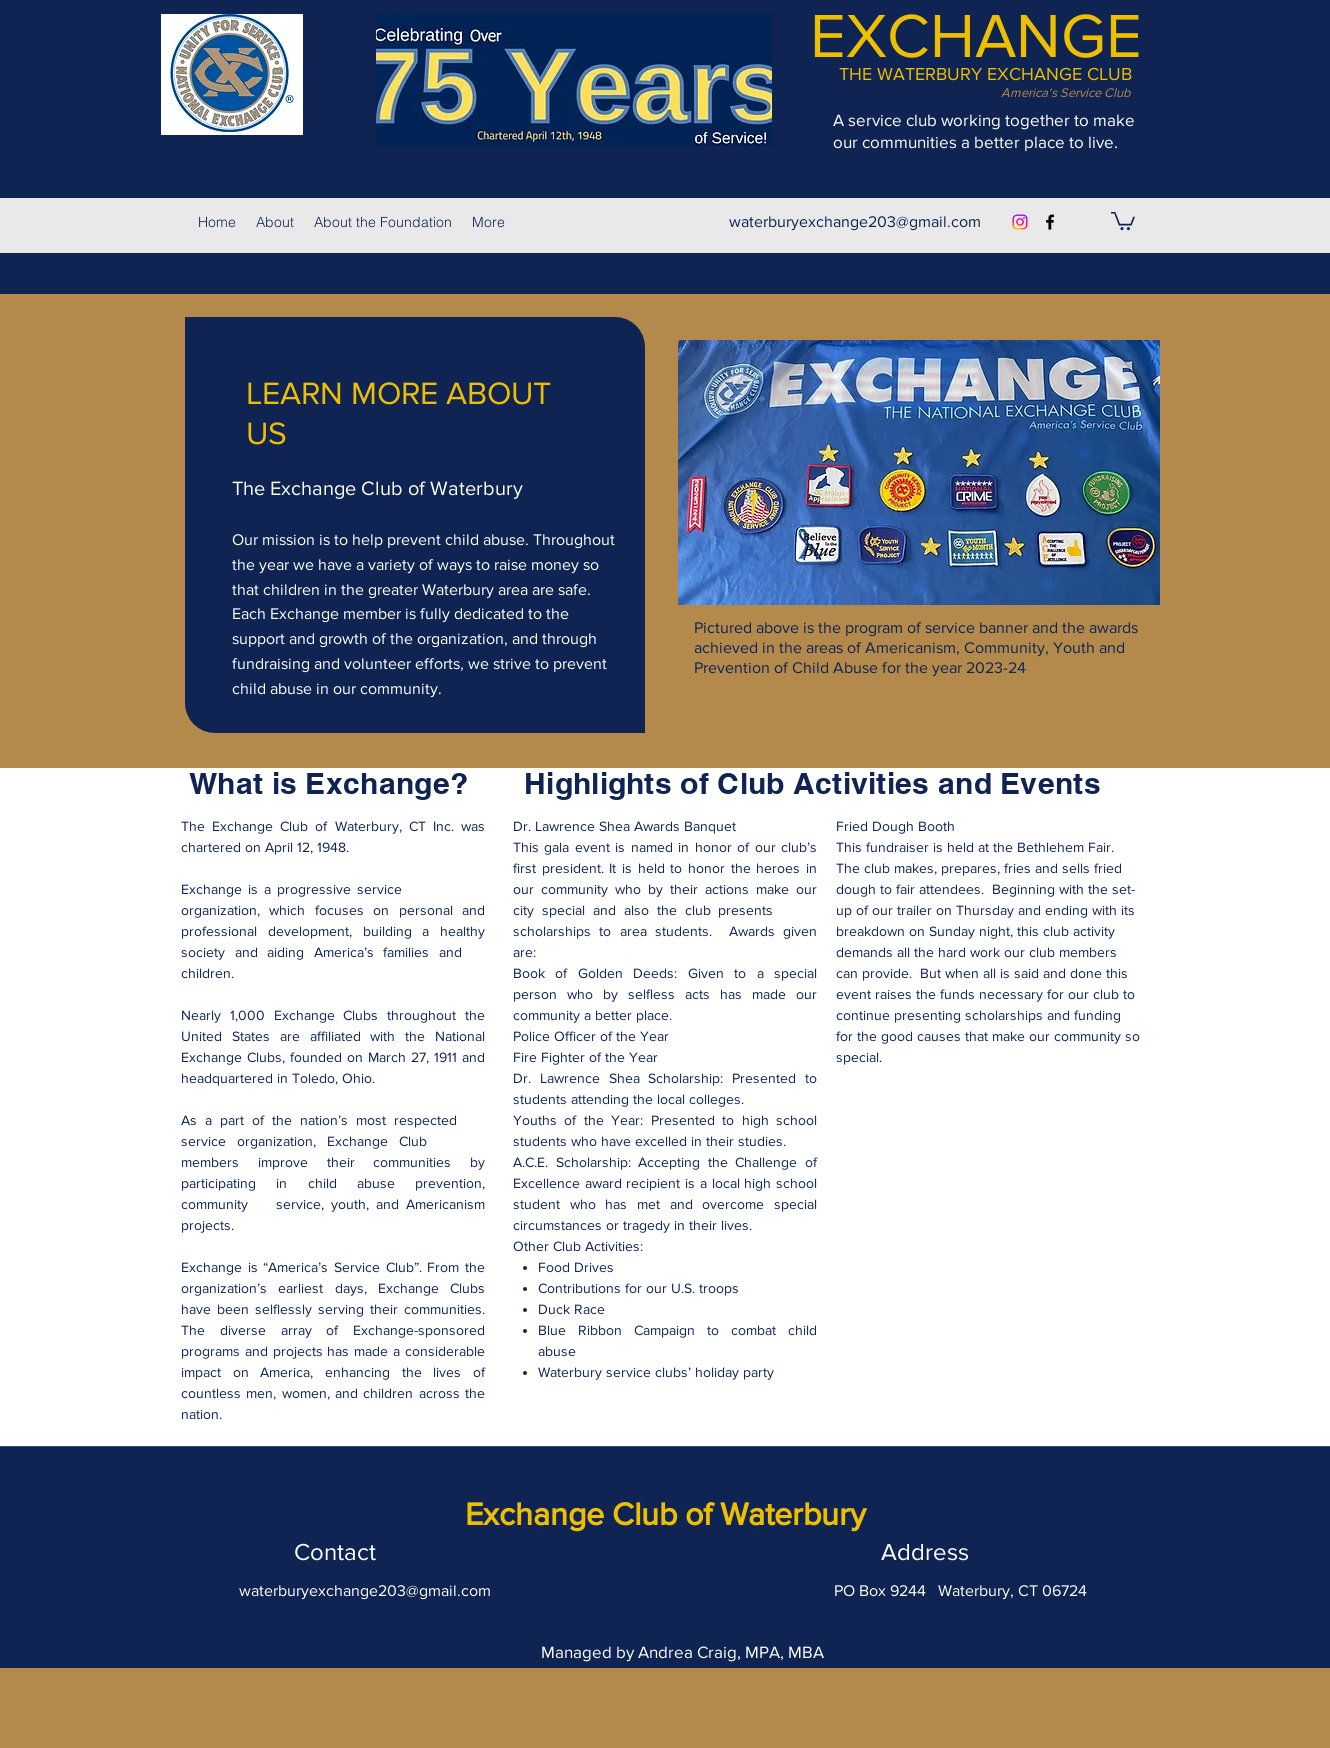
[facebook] (1050, 222)
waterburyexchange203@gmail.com (855, 221)
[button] (1123, 220)
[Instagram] (1020, 222)
